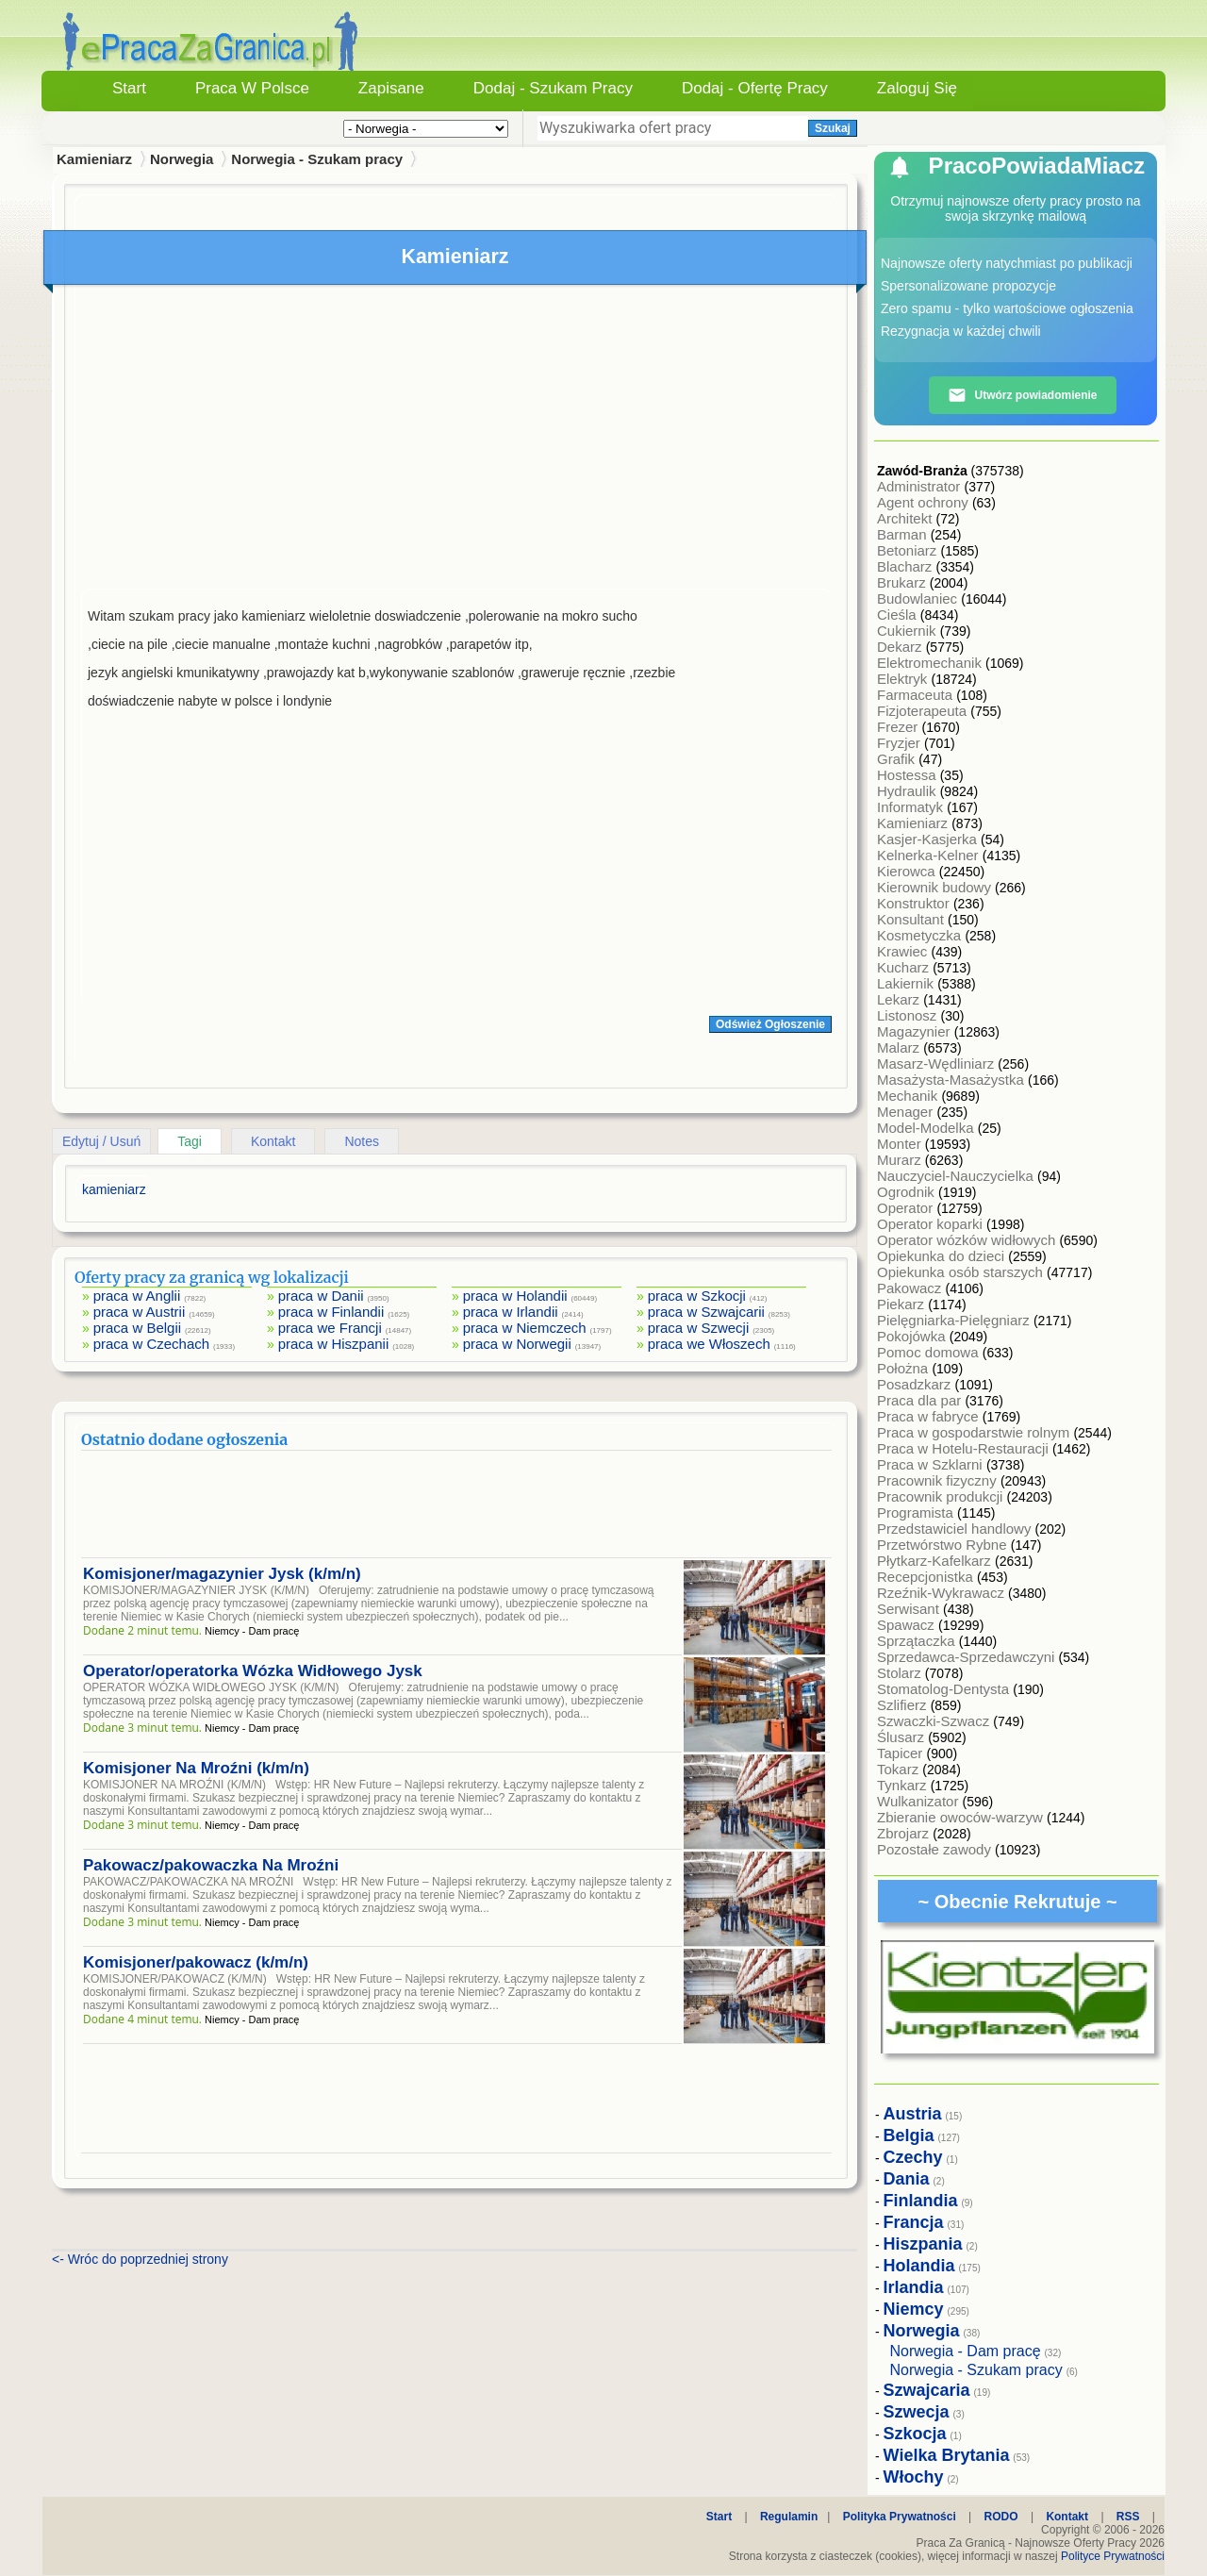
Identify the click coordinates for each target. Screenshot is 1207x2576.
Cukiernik (908, 631)
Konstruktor (915, 903)
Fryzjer (900, 743)
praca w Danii (321, 1296)
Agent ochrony (924, 502)
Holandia (919, 2265)
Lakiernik (907, 983)
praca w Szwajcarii (706, 1312)
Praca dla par (921, 1400)
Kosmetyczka (921, 935)
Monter (901, 1144)
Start (129, 88)
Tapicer (902, 1753)
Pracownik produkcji (942, 1496)
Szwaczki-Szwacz (935, 1721)
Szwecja (917, 2411)
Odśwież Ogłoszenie (770, 1024)
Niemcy (914, 2309)
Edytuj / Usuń (101, 1141)
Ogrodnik (907, 1192)
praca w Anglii (137, 1296)
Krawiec (904, 951)
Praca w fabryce (930, 1416)
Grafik (897, 759)
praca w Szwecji (699, 1328)
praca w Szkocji (697, 1296)
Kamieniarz (914, 823)
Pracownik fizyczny (938, 1480)
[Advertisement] (456, 441)
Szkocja (915, 2433)
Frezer (899, 727)
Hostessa (908, 775)
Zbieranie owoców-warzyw (962, 1817)
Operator (906, 1208)
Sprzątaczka (918, 1641)
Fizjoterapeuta (923, 711)
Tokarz (899, 1769)
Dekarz (901, 647)
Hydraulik (908, 791)
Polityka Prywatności (899, 2516)
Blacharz (906, 566)
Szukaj (833, 128)
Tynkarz (904, 1785)
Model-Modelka (927, 1128)
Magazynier (915, 1031)
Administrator (921, 486)
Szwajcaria (927, 2390)
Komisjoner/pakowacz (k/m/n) (195, 1962)
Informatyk (912, 807)
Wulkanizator (920, 1801)
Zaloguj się (917, 88)
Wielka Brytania (947, 2455)
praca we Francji (330, 1328)
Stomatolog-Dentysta (945, 1689)
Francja (914, 2222)
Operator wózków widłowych (968, 1240)
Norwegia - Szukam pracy (317, 159)
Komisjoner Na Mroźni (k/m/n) (196, 1768)
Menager (906, 1112)
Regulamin (789, 2516)
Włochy (914, 2477)
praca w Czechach (151, 1344)
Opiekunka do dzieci (942, 1256)
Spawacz (907, 1625)
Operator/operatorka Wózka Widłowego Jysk (252, 1671)
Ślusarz (902, 1737)
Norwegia (182, 159)
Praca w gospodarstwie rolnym (975, 1432)
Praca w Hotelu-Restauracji (964, 1448)
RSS (1128, 2516)
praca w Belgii (137, 1328)
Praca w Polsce (252, 88)
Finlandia (921, 2200)
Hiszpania (923, 2244)
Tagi (189, 1141)
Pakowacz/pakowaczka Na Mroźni (211, 1865)
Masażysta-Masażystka (952, 1080)
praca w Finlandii (331, 1312)
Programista (917, 1512)
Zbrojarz (905, 1833)
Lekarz (900, 999)
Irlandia (914, 2287)
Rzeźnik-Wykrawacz (942, 1593)
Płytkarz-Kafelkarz (936, 1561)
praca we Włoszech (709, 1344)
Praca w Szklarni (931, 1464)
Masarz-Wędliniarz (937, 1063)
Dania (907, 2178)
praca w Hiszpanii (333, 1344)
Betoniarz (909, 550)
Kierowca (908, 871)
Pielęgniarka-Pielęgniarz (955, 1320)
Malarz (900, 1047)
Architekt (906, 518)
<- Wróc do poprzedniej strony (140, 2259)
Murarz (901, 1160)
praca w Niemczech (525, 1328)
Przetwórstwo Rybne (944, 1545)
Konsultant (912, 919)
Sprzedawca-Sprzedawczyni (968, 1657)
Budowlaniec (919, 598)
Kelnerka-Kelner (930, 855)
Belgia (909, 2135)
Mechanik (909, 1096)
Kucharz (905, 967)
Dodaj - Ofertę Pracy (755, 88)
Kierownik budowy (936, 887)
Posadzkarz (916, 1384)
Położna (904, 1368)
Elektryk (904, 679)
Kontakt (273, 1141)
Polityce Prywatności (1113, 2556)
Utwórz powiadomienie (1022, 395)
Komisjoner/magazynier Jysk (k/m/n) (222, 1574)
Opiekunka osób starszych (962, 1272)
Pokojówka (913, 1336)
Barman (904, 534)
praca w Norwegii (517, 1344)
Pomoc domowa (930, 1352)
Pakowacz (911, 1288)
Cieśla (898, 615)
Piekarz (902, 1304)
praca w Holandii (515, 1296)
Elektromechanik (931, 663)
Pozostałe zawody (936, 1849)
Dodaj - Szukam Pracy (553, 88)
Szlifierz (904, 1705)
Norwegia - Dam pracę (965, 2351)
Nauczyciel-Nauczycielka (957, 1176)
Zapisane (391, 88)
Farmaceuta (916, 695)
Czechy (913, 2157)
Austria (913, 2113)
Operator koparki (931, 1224)
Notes (361, 1141)
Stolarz (901, 1673)
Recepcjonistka (927, 1577)
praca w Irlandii (510, 1312)
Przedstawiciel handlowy (956, 1529)
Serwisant (910, 1609)
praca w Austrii (139, 1312)
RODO (1001, 2516)
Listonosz (909, 1015)
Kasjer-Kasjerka (929, 839)
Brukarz (903, 582)
